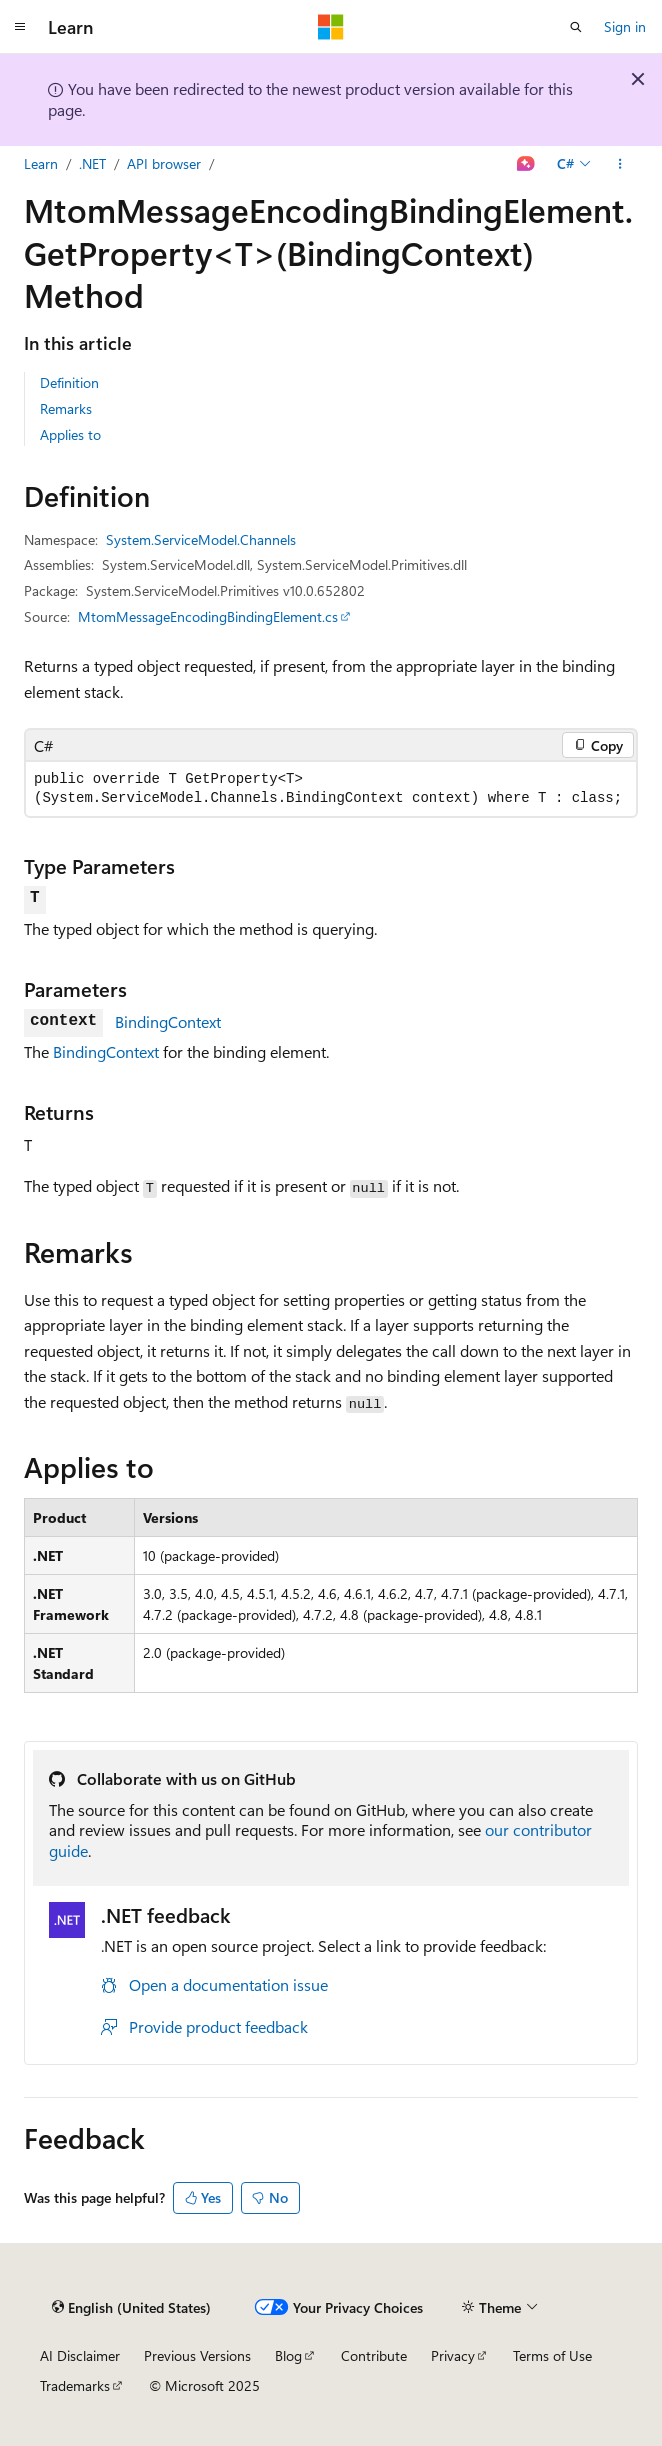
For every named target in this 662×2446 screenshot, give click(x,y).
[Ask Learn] (526, 164)
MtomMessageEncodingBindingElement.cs (208, 616)
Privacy (453, 2355)
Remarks (66, 408)
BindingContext (168, 1021)
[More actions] (620, 164)
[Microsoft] (331, 27)
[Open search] (576, 27)
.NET (92, 163)
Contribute (374, 2355)
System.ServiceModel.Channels (201, 539)
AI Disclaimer (80, 2355)
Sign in (625, 26)
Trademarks (75, 2385)
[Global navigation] (20, 27)
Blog (288, 2355)
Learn (41, 163)
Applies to (70, 434)
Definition (69, 382)
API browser (164, 163)
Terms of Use (552, 2355)
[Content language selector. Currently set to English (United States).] (131, 2308)
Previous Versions (197, 2355)
